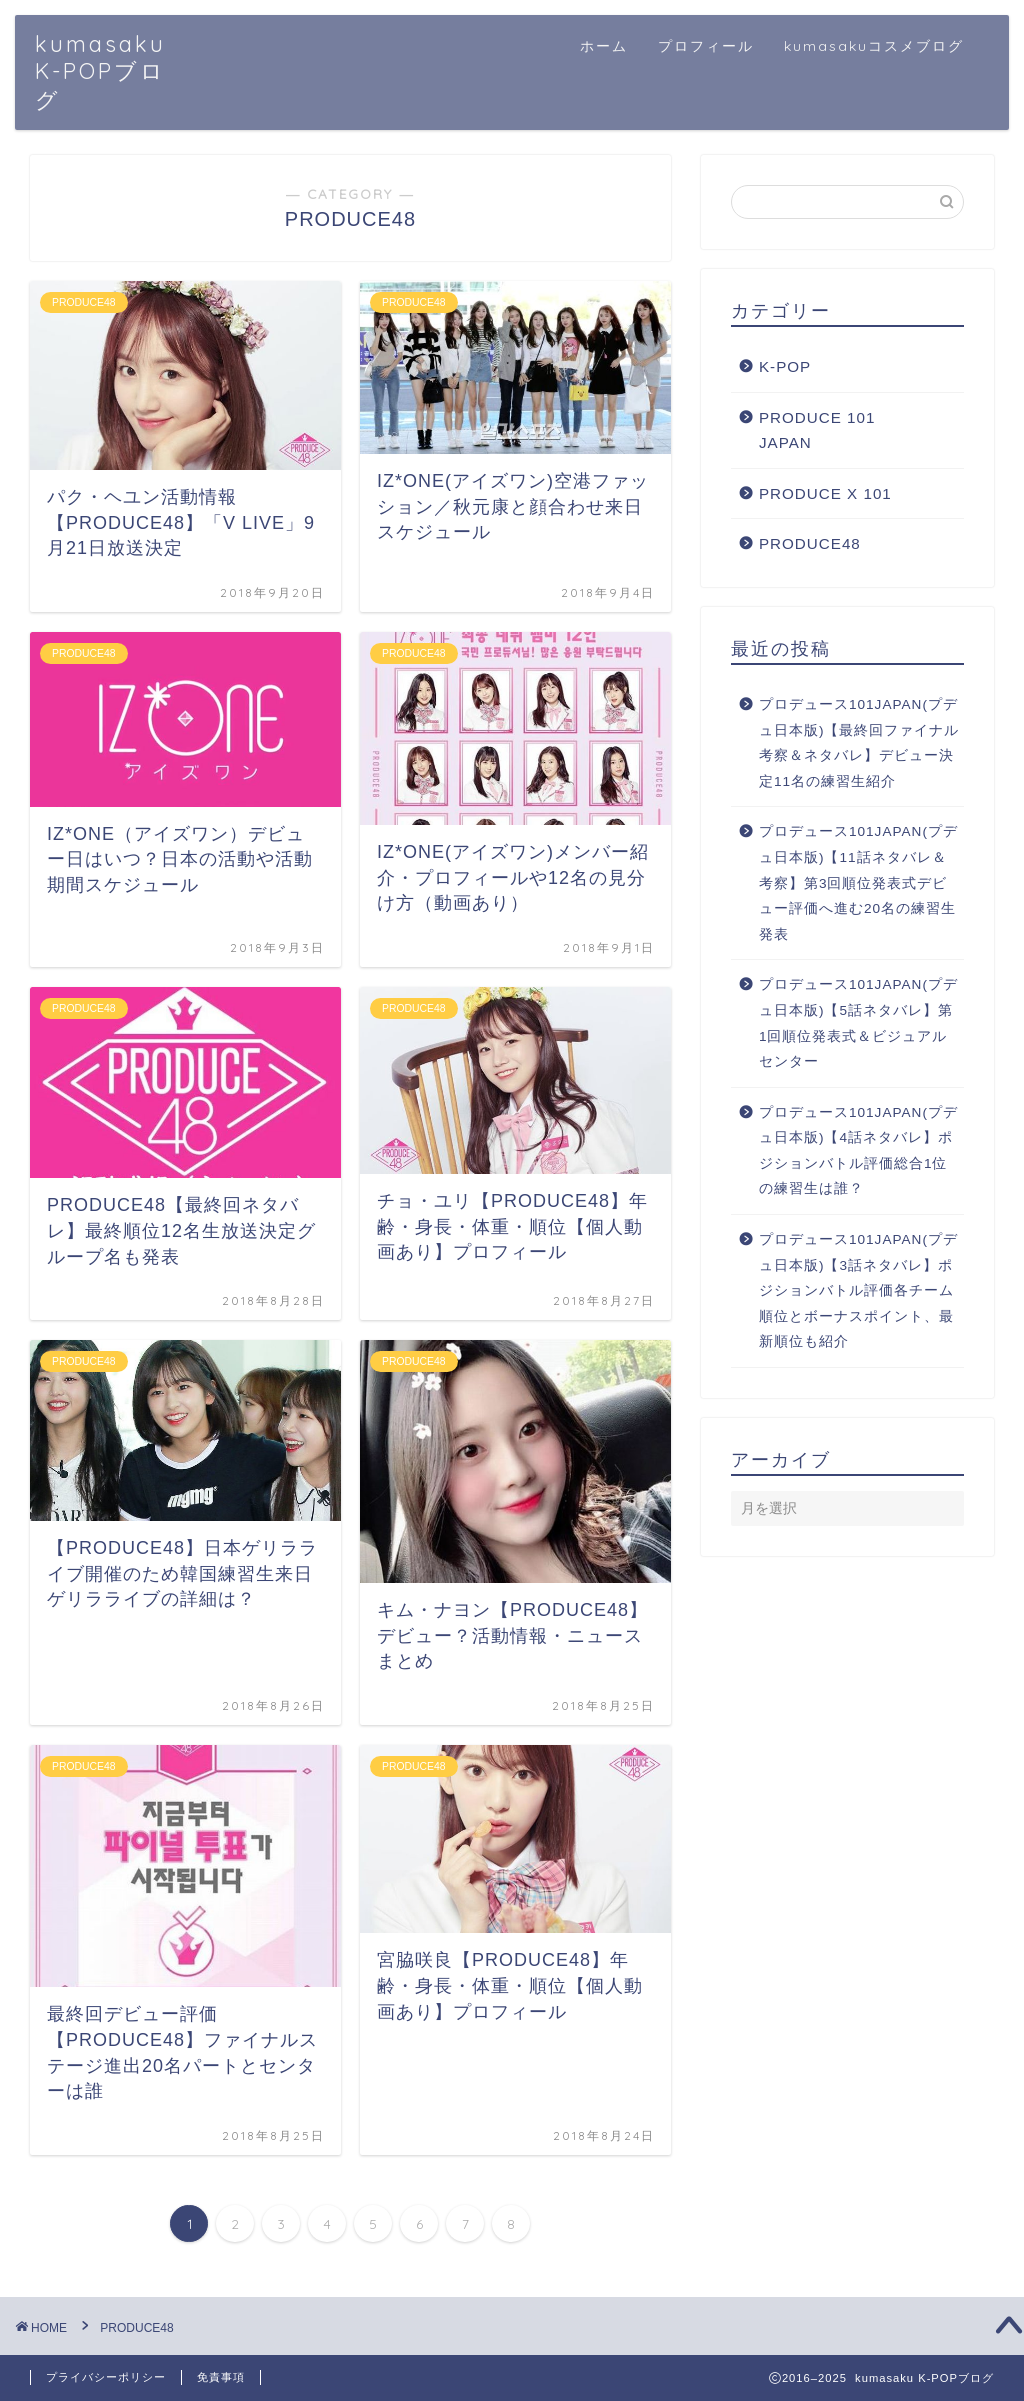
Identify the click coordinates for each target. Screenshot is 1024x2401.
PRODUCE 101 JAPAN (817, 430)
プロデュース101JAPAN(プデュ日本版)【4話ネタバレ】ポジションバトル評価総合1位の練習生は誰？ (858, 1151)
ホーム (604, 46)
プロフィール (706, 46)
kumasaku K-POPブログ (100, 71)
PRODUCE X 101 (825, 493)
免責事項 (221, 2377)
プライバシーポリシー (106, 2377)
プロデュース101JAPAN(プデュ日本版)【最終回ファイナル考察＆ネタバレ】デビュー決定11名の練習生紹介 (859, 743)
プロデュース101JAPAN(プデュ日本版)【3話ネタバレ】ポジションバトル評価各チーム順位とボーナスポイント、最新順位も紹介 (858, 1290)
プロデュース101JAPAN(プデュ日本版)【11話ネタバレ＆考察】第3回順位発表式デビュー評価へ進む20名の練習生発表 (858, 882)
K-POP (785, 366)
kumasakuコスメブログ (874, 46)
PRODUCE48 (810, 543)
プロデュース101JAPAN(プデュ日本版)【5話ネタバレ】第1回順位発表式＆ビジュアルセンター (858, 1023)
